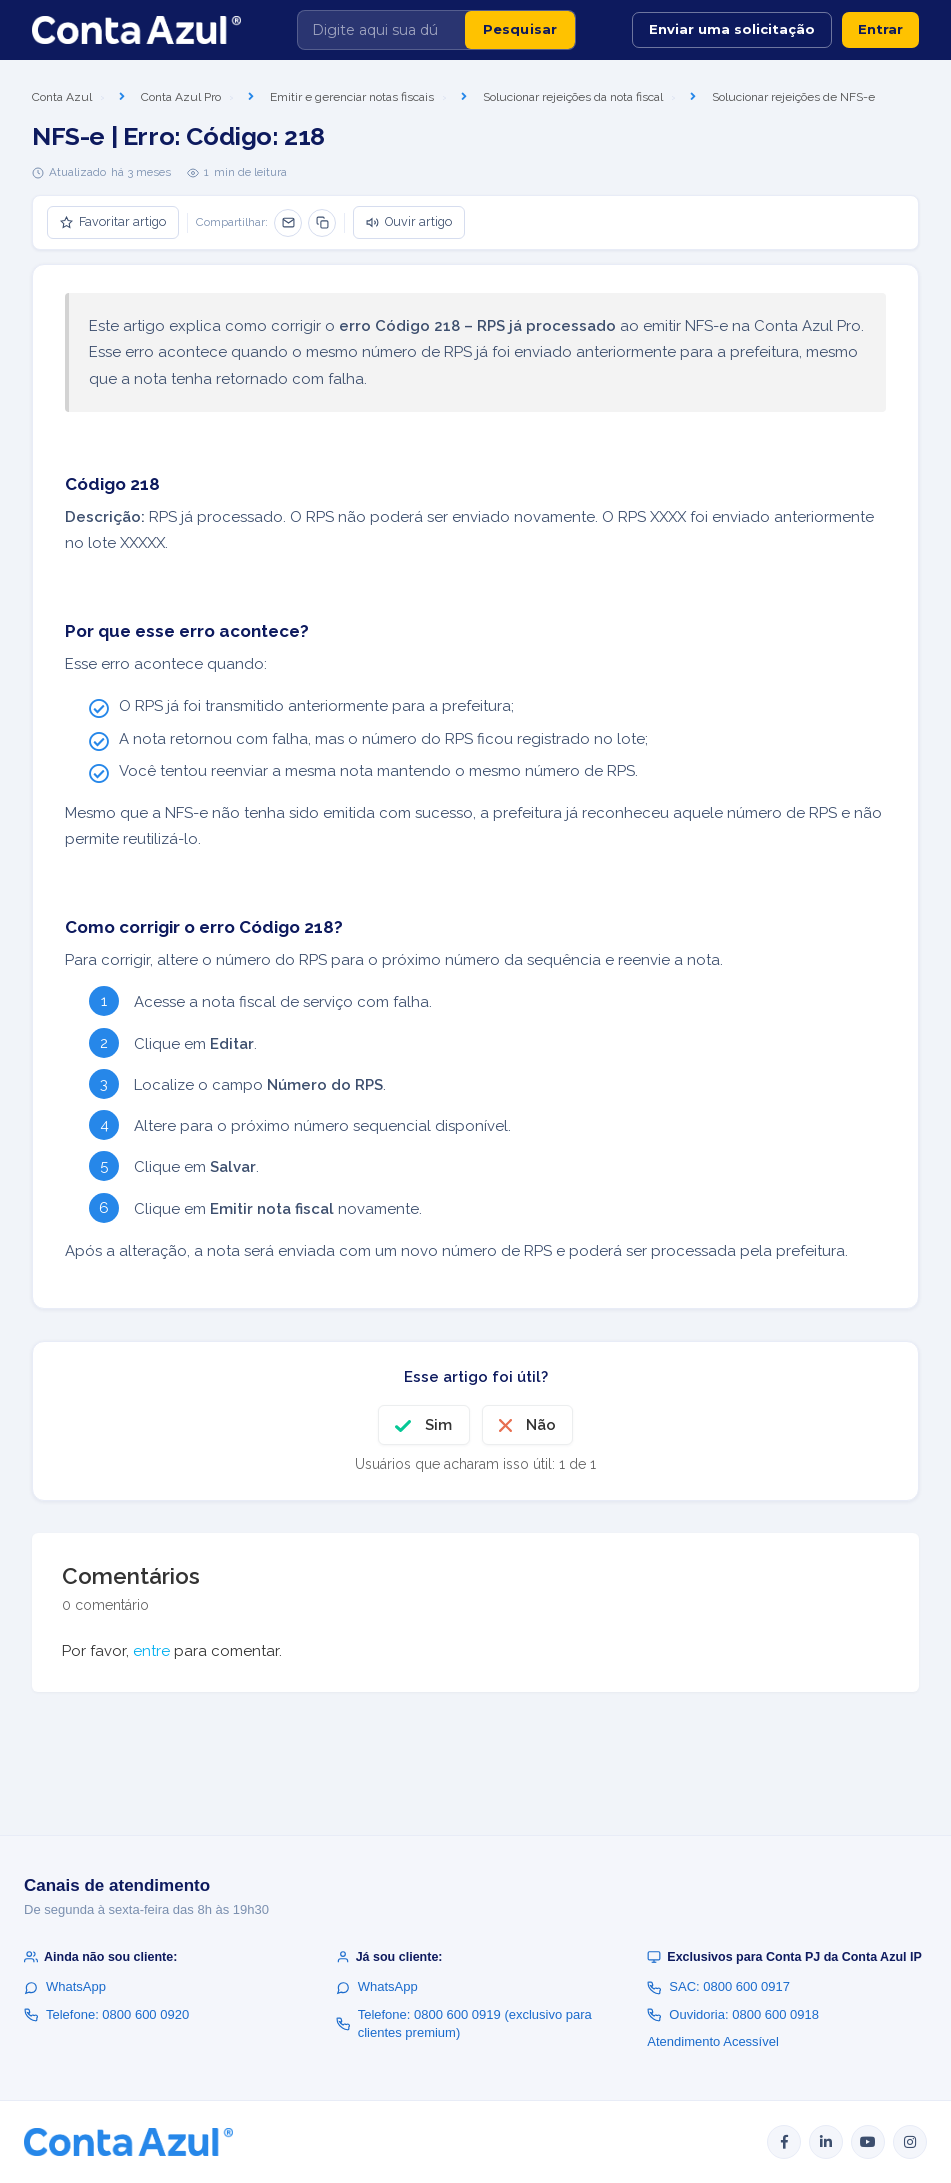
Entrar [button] (880, 29)
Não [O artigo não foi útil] (541, 1425)
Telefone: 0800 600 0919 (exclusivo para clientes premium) (464, 2023)
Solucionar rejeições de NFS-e (793, 97)
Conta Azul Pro (181, 97)
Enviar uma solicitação (732, 29)
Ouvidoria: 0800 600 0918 (733, 2014)
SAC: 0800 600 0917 (718, 1986)
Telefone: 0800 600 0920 (106, 2014)
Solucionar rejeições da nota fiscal (573, 97)
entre (151, 1651)
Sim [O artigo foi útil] (438, 1425)
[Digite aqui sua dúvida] (381, 30)
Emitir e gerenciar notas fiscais (352, 97)
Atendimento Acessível (713, 2041)
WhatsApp (65, 1986)
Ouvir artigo (409, 221)
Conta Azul (62, 97)
